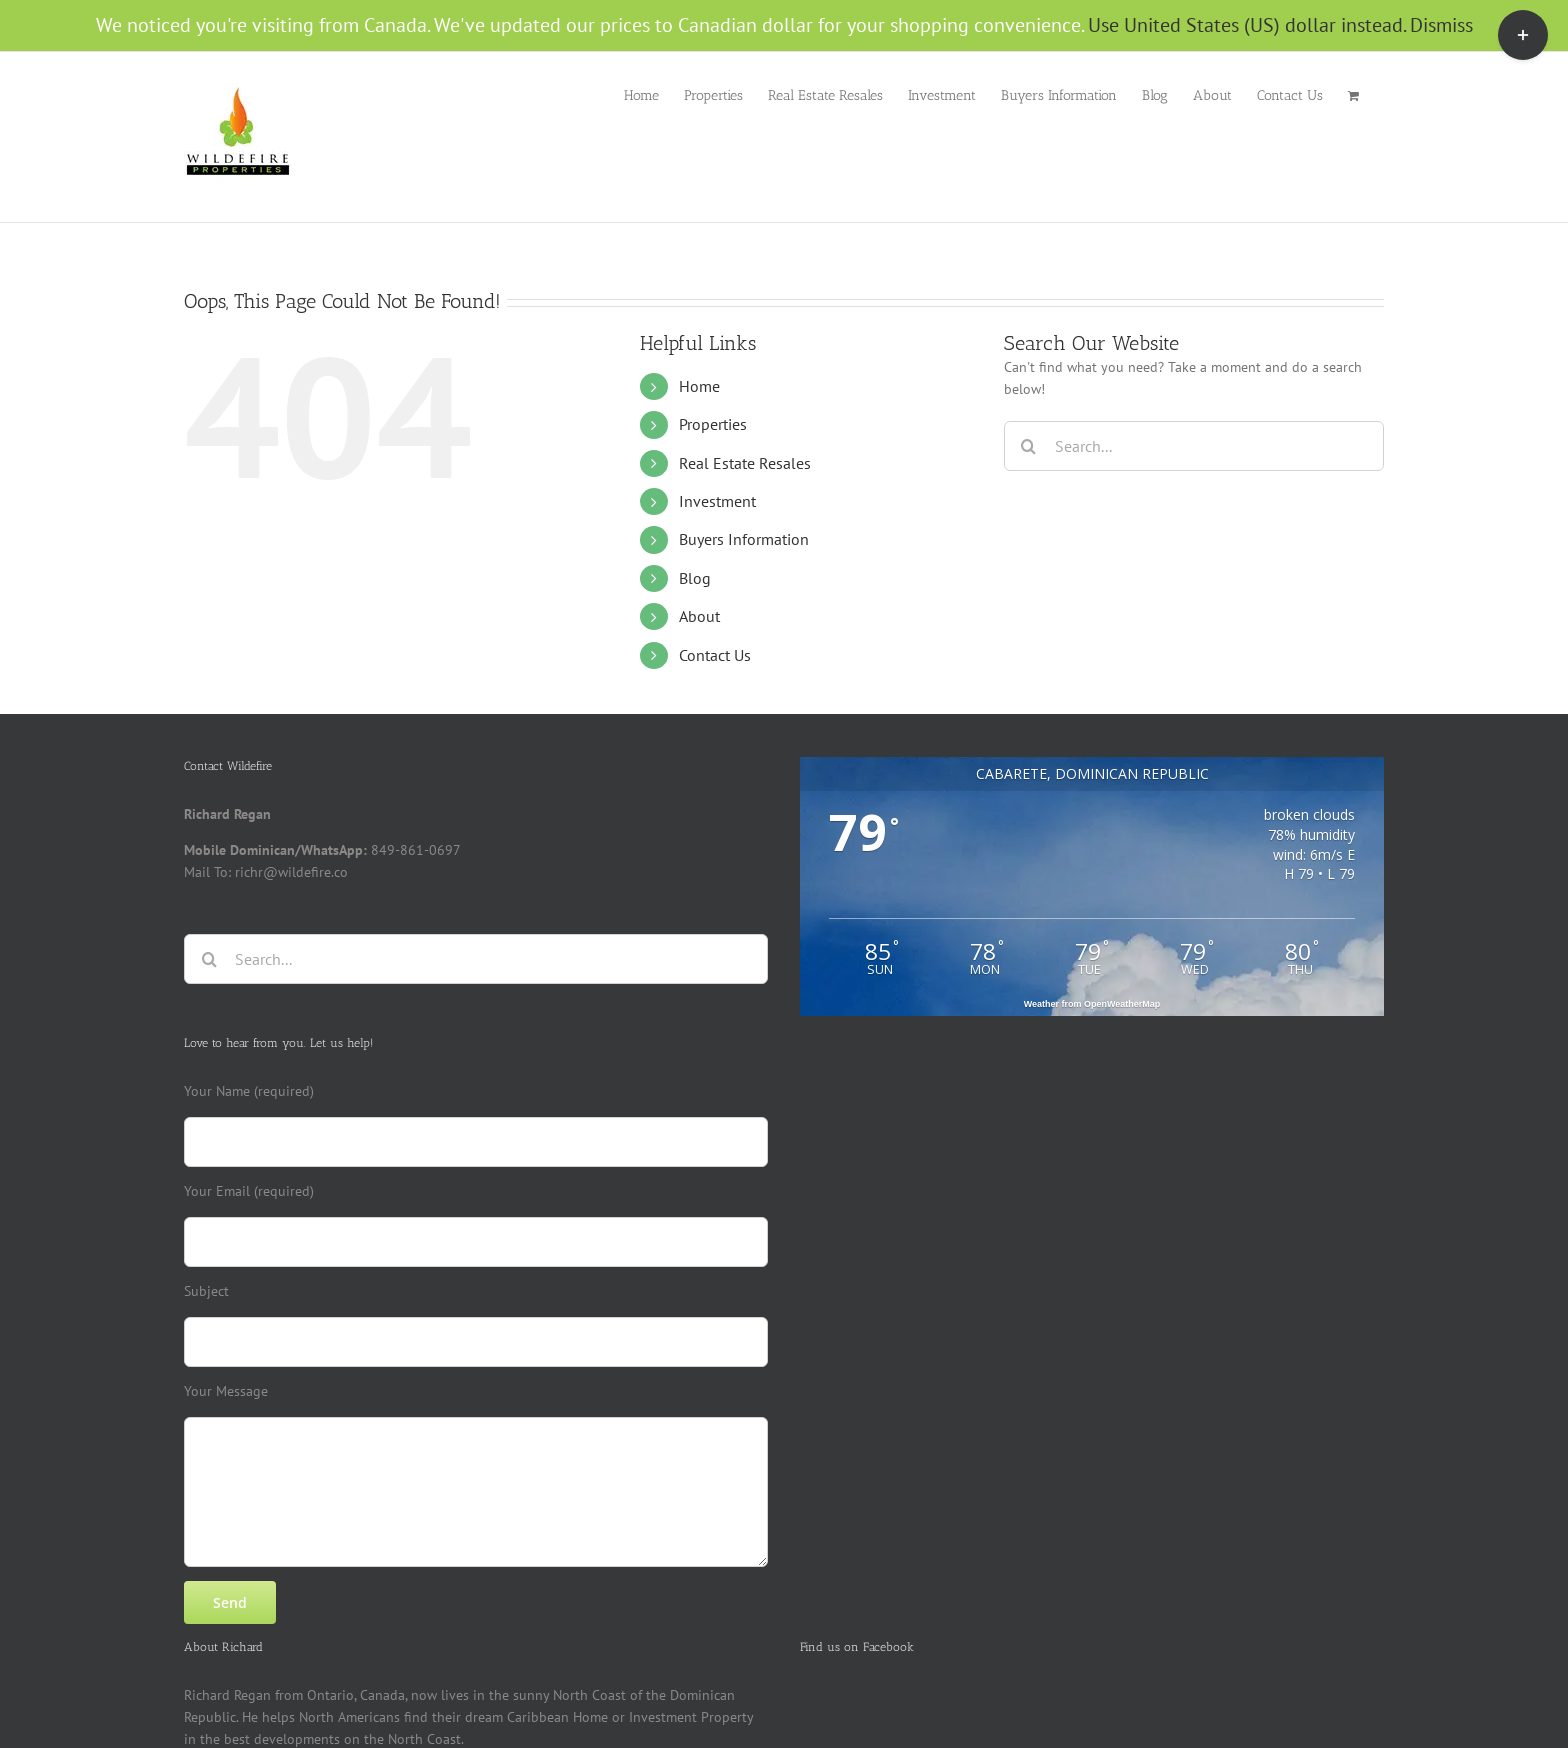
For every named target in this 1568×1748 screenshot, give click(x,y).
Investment (717, 501)
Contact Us (715, 655)
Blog (695, 578)
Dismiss (1441, 25)
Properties (713, 424)
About (699, 616)
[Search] (1029, 446)
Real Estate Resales (745, 463)
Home (699, 386)
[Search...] (1194, 446)
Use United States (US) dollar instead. (1246, 25)
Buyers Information (744, 539)
